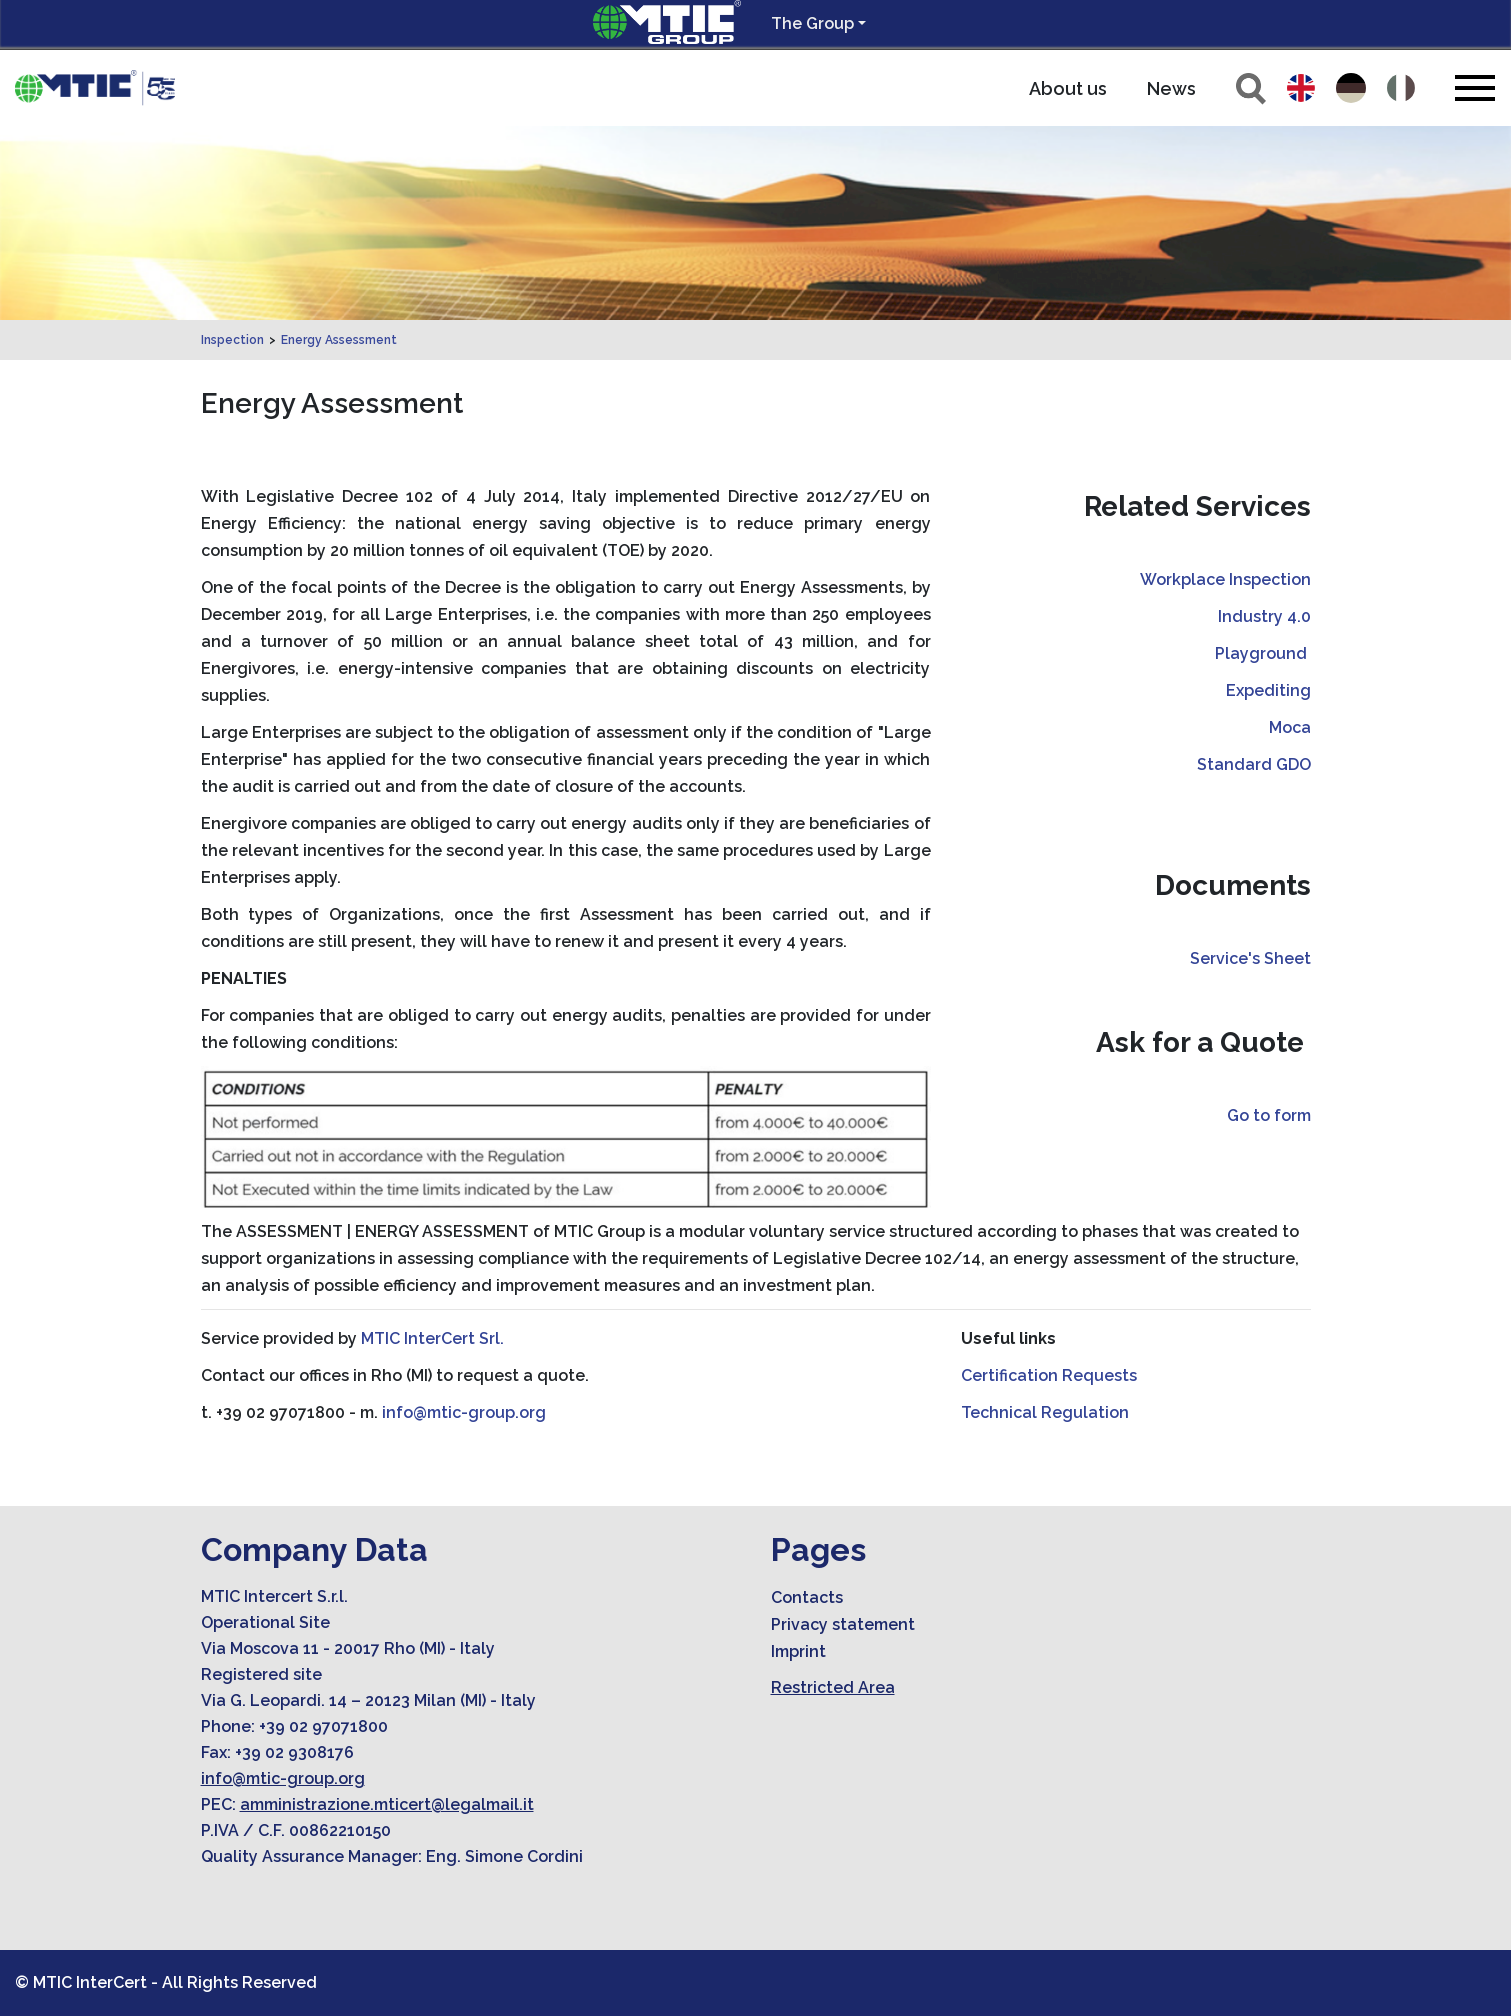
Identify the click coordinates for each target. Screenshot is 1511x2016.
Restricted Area (833, 1687)
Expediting (1268, 690)
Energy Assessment (339, 340)
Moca (1290, 727)
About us (1068, 88)
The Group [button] (812, 23)
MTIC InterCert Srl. (432, 1338)
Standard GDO (1254, 764)
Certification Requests (1049, 1375)
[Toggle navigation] (1475, 87)
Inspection (232, 340)
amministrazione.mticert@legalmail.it (387, 1804)
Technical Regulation (1045, 1412)
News (1171, 88)
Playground (1263, 653)
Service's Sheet (1250, 958)
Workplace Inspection (1225, 579)
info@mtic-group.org (464, 1412)
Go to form (1269, 1115)
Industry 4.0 (1264, 616)
